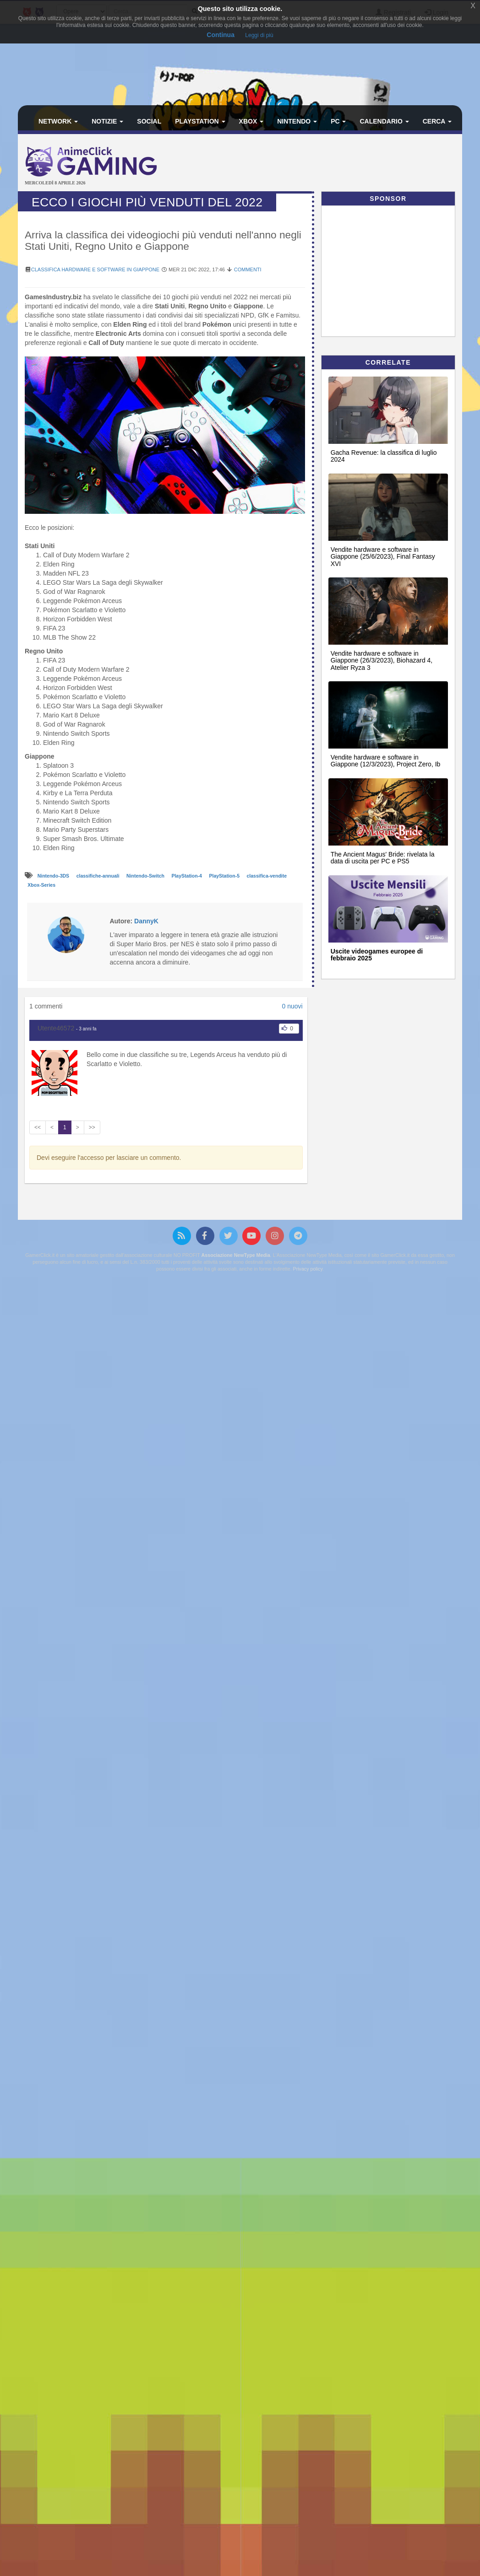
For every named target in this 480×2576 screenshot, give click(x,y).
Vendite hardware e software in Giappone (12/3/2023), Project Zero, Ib (386, 761)
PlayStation (200, 121)
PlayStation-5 (224, 875)
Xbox (251, 121)
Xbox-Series (41, 885)
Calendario (384, 121)
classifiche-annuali (98, 875)
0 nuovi (292, 1006)
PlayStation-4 (187, 875)
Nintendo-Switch (146, 875)
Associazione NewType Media (236, 1255)
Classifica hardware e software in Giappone (95, 269)
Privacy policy (307, 1269)
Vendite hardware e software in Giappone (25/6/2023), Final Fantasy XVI (383, 556)
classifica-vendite (267, 875)
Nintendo (297, 121)
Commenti (248, 269)
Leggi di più (259, 35)
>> (92, 1127)
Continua (221, 34)
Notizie (107, 121)
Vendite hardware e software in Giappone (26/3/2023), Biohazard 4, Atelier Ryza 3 (382, 660)
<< (37, 1127)
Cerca (437, 121)
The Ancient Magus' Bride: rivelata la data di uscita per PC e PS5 (383, 858)
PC (338, 121)
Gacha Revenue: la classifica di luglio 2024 (384, 456)
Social (149, 121)
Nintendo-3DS (54, 875)
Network (58, 121)
